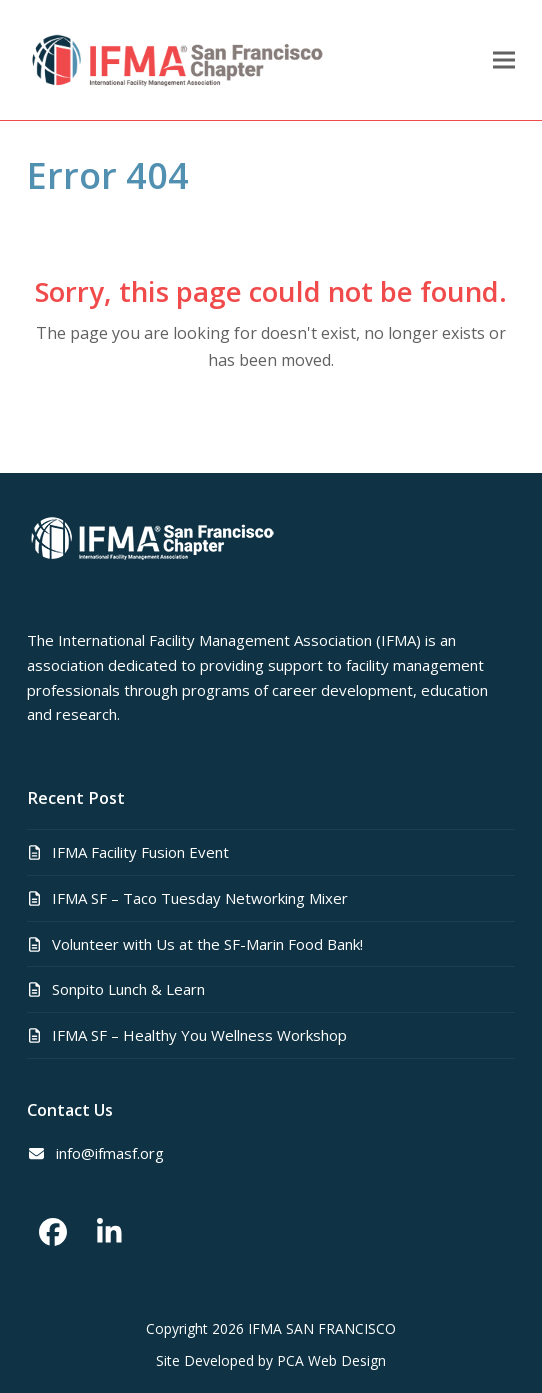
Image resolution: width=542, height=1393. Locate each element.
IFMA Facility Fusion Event (140, 852)
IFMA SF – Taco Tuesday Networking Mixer (200, 898)
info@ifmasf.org (110, 1153)
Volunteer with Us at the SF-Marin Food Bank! (207, 944)
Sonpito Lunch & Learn (128, 989)
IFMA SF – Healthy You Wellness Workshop (199, 1035)
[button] (504, 60)
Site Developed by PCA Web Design (271, 1360)
